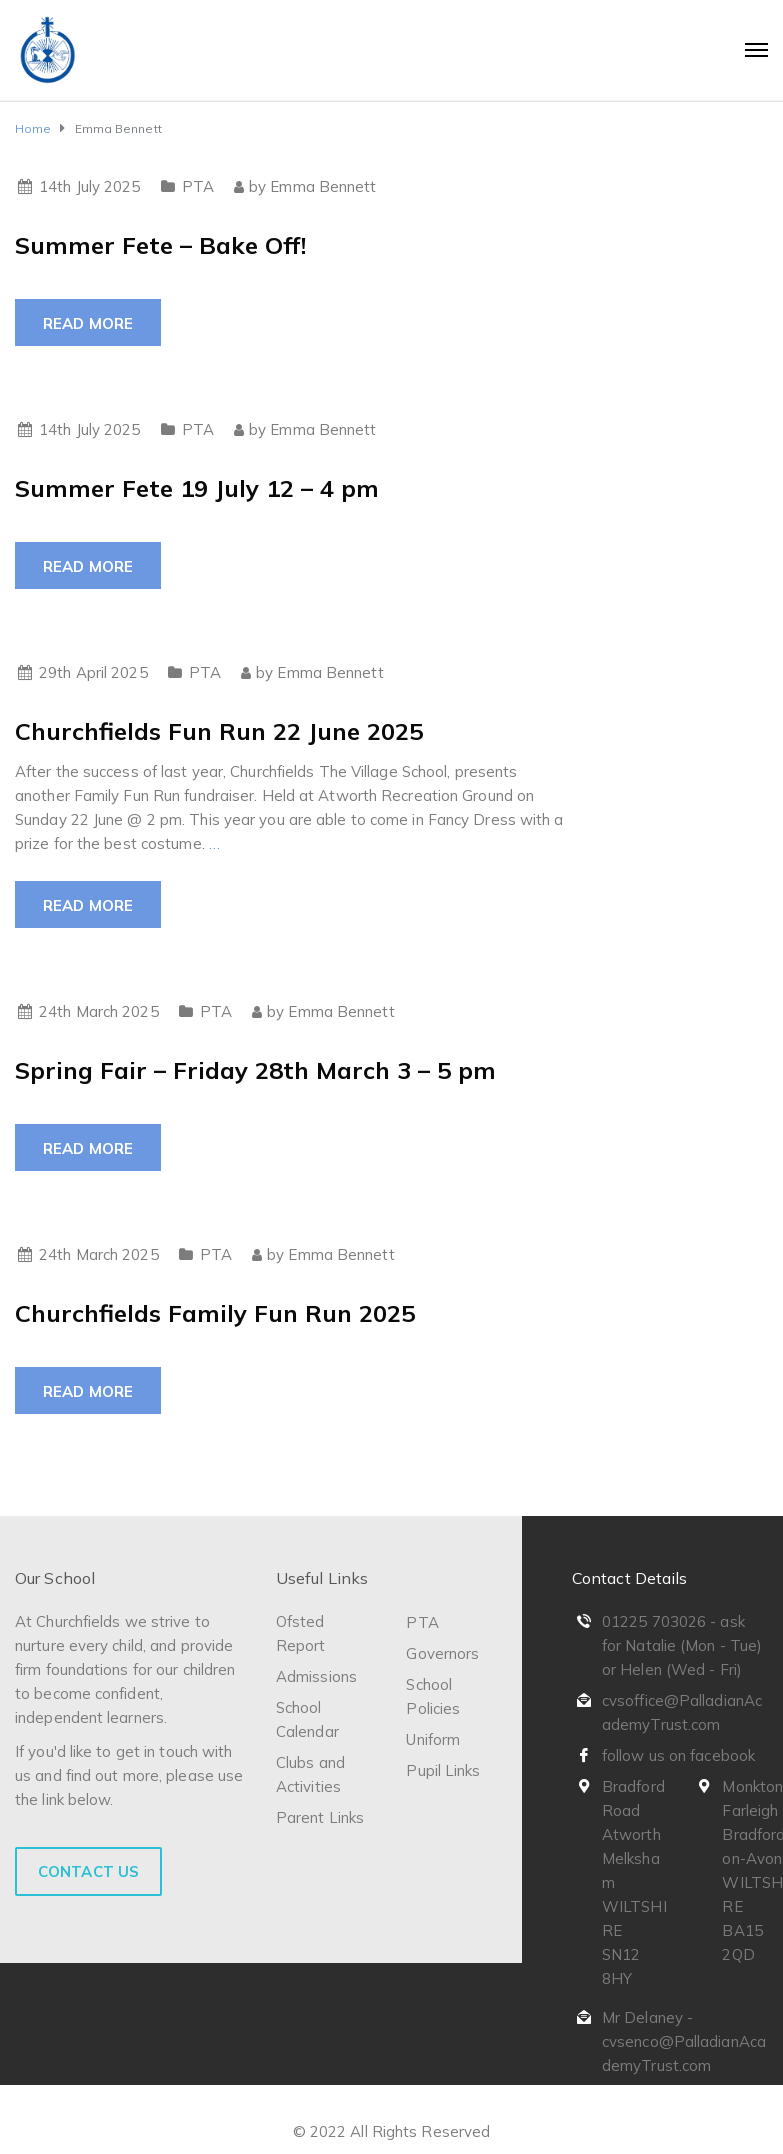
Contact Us (88, 1871)
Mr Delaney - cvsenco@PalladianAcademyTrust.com (684, 2041)
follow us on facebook (678, 1755)
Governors (442, 1653)
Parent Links (320, 1817)
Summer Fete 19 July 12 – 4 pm (197, 488)
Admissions (316, 1676)
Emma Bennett (323, 186)
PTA (198, 186)
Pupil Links (443, 1770)
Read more (88, 323)
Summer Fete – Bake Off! (160, 245)
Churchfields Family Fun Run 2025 (215, 1313)
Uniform (433, 1739)
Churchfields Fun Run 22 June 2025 (219, 731)
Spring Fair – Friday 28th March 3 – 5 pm (255, 1070)
